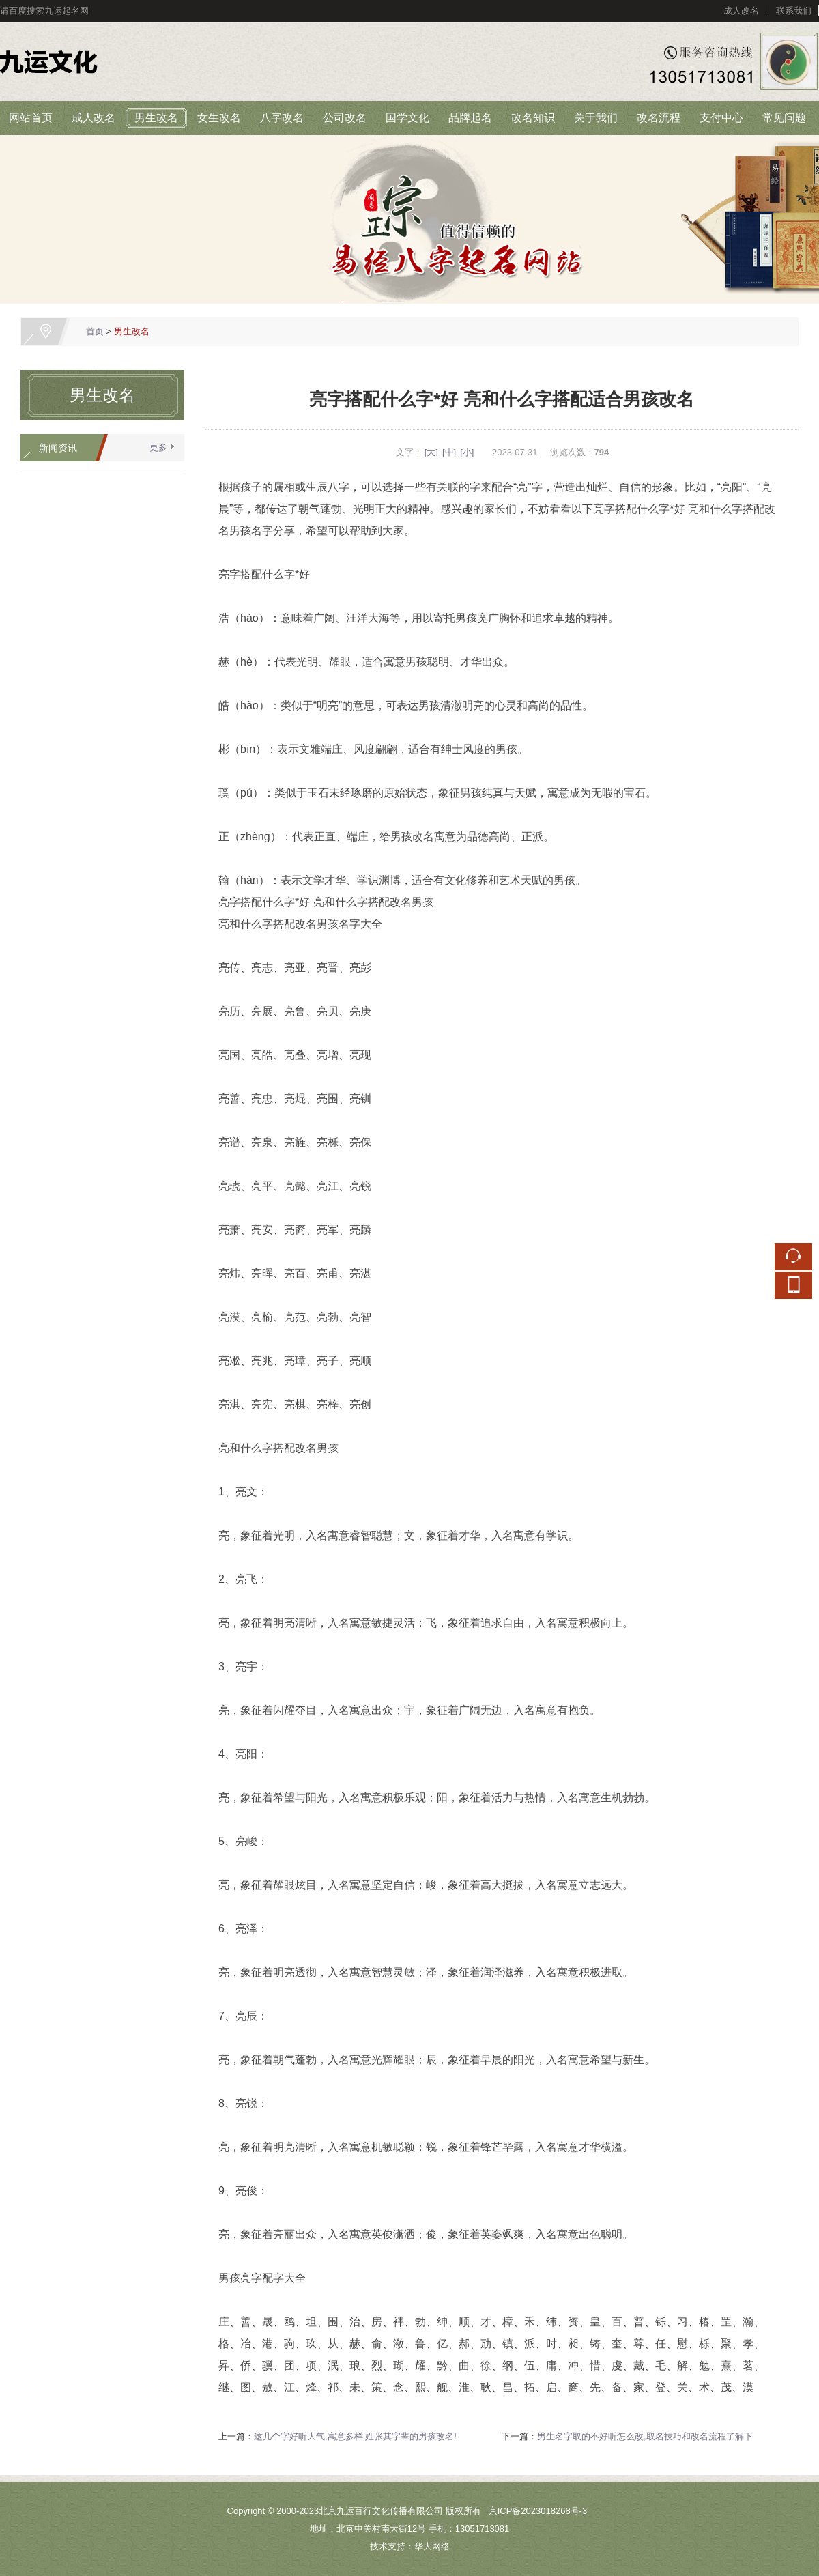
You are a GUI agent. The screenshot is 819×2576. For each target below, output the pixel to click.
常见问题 (784, 118)
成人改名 (741, 10)
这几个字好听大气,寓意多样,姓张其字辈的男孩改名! (355, 2436)
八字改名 (282, 118)
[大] (431, 452)
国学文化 (407, 118)
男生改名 (156, 118)
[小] (467, 452)
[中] (449, 452)
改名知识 (533, 118)
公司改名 (345, 118)
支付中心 (721, 118)
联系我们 (793, 10)
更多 (158, 447)
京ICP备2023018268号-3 (538, 2511)
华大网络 (432, 2546)
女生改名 (219, 118)
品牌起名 (470, 118)
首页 (95, 331)
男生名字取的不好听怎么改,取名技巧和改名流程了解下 (645, 2436)
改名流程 (658, 118)
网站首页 (31, 118)
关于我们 (596, 118)
